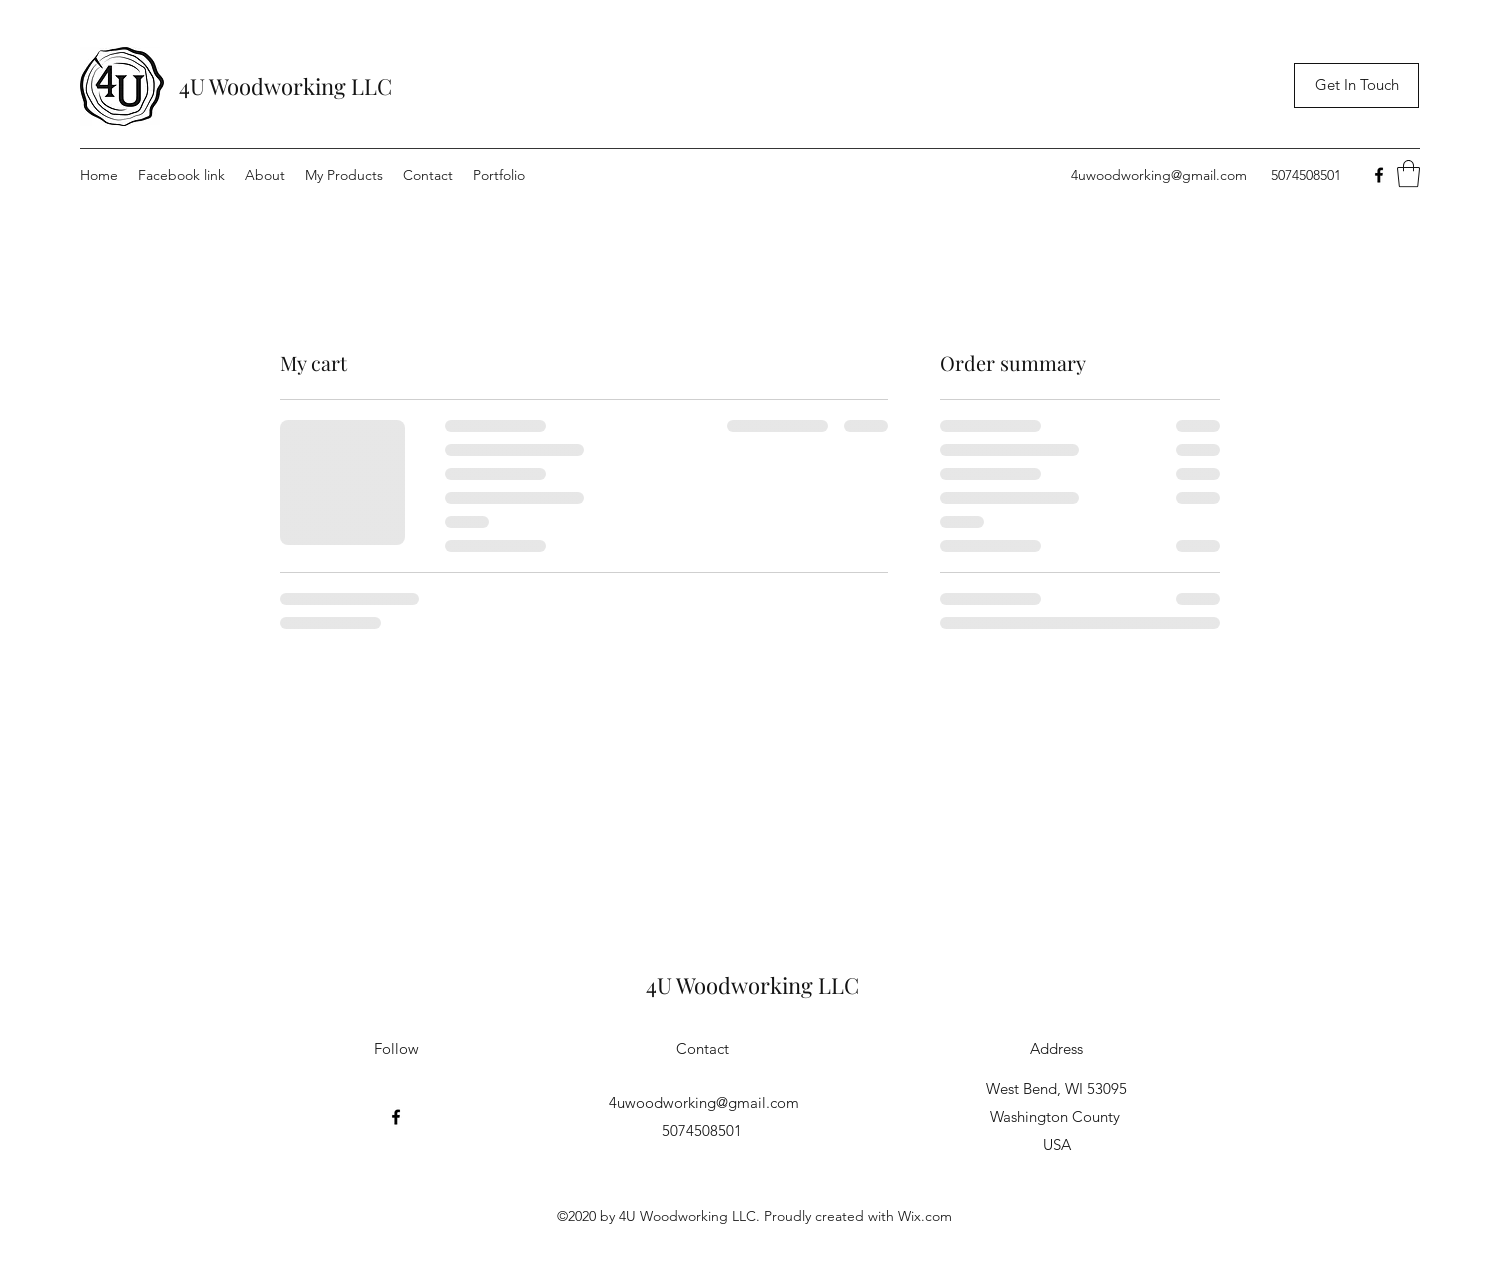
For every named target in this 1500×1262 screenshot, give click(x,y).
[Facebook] (1379, 175)
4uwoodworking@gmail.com (1159, 175)
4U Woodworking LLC (285, 86)
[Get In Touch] (1356, 85)
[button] (1408, 173)
